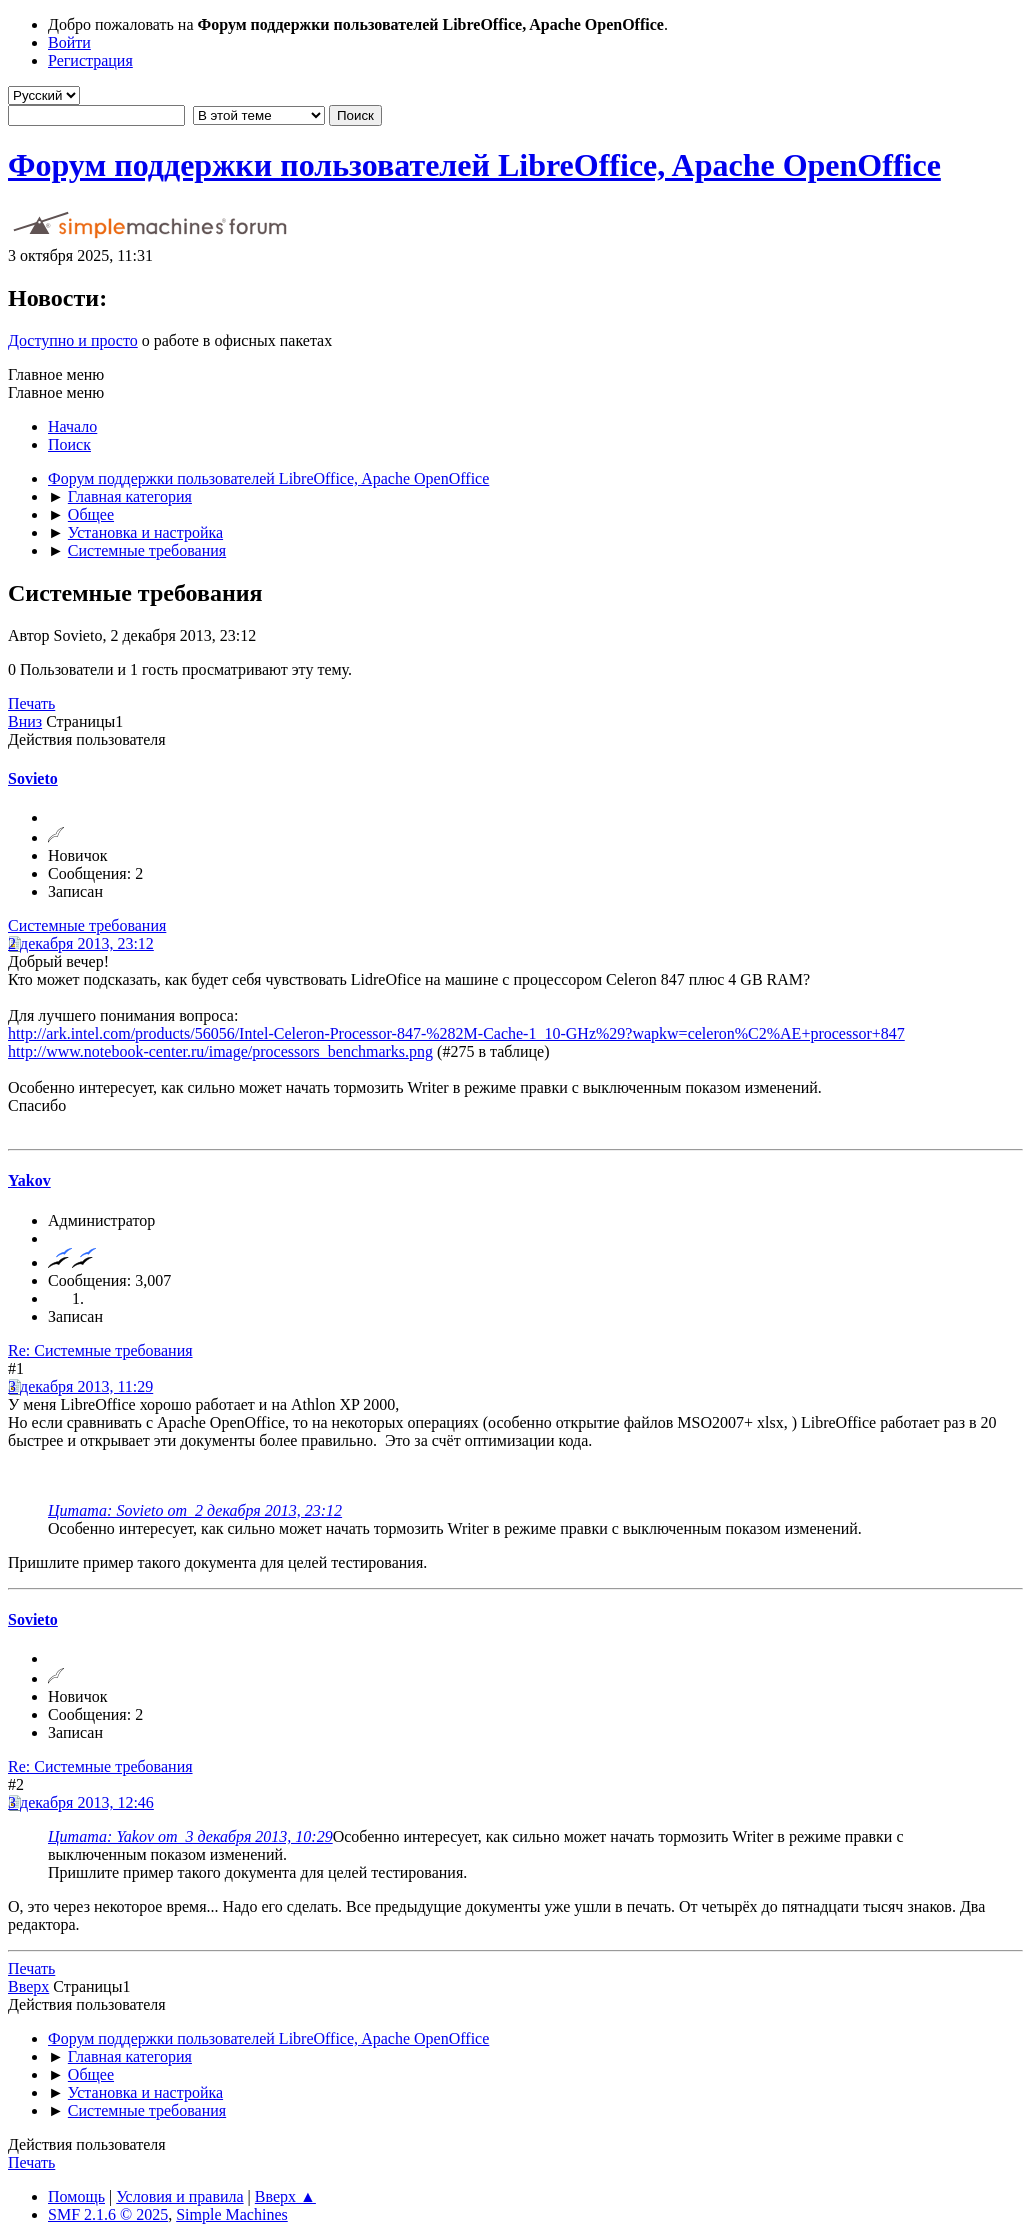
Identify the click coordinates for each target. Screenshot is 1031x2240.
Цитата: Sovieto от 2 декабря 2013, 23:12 (195, 1510)
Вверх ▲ (285, 2196)
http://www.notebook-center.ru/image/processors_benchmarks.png (220, 1051)
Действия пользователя (87, 739)
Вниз (25, 721)
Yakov (29, 1180)
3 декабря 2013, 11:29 (80, 1386)
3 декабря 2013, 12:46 (81, 1802)
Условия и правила (179, 2196)
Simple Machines (232, 2214)
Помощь (76, 2196)
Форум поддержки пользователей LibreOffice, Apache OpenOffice (474, 165)
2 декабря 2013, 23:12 (81, 943)
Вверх (28, 1986)
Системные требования (87, 925)
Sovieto (33, 778)
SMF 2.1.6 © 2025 (108, 2214)
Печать (31, 703)
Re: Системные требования (100, 1350)
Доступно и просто (73, 340)
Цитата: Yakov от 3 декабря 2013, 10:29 (190, 1836)
